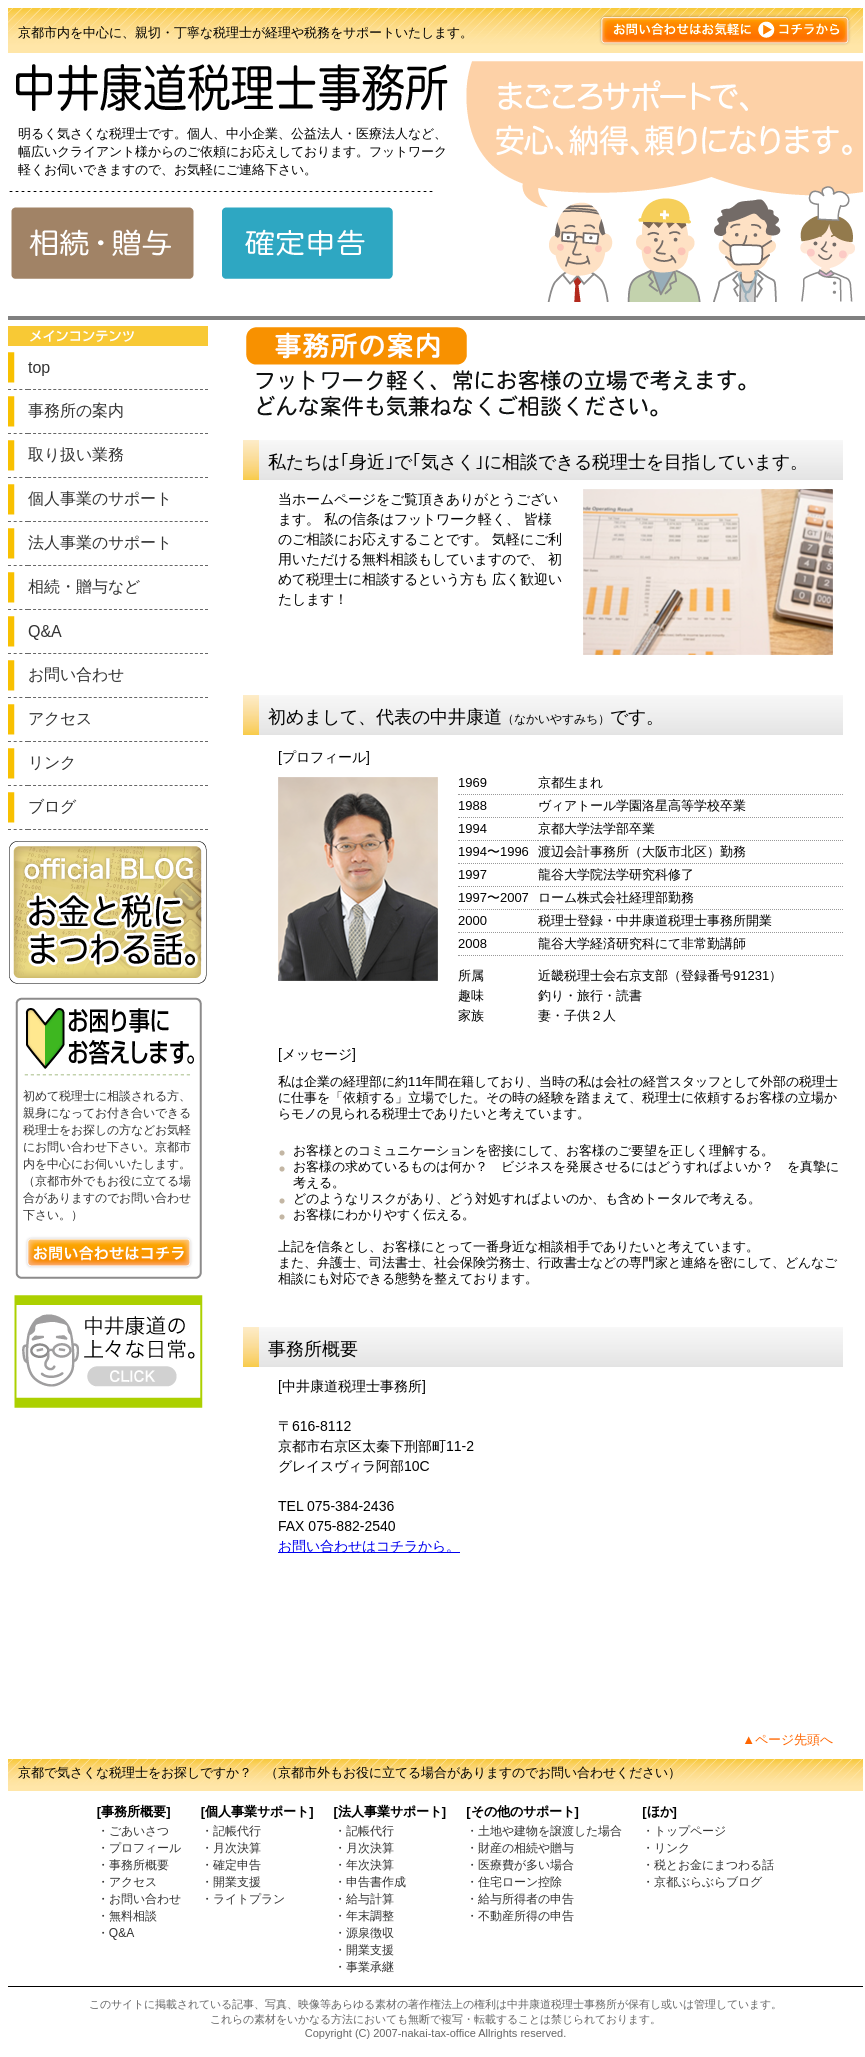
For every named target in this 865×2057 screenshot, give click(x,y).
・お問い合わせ (139, 1899)
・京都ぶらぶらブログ (702, 1882)
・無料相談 (127, 1916)
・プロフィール (139, 1848)
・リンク (666, 1848)
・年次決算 (364, 1865)
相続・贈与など (84, 586)
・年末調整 (364, 1916)
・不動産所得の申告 (520, 1916)
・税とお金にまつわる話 (708, 1865)
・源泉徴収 (364, 1933)
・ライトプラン (243, 1899)
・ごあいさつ (133, 1831)
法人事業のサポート (100, 542)
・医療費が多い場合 (520, 1865)
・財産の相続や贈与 (520, 1848)
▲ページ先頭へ (787, 1739)
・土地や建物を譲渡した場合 (544, 1831)
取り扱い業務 (76, 454)
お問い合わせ (76, 674)
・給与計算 (364, 1899)
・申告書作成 (370, 1882)
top (39, 367)
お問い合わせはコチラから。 (369, 1546)
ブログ (52, 806)
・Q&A (115, 1933)
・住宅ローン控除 (514, 1882)
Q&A (45, 631)
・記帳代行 (231, 1831)
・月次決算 (231, 1848)
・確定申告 (231, 1865)
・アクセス (127, 1882)
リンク (52, 762)
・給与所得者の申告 (520, 1899)
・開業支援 (231, 1882)
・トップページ (684, 1831)
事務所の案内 (76, 410)
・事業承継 (364, 1967)
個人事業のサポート (100, 498)
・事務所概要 (133, 1865)
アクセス (60, 718)
